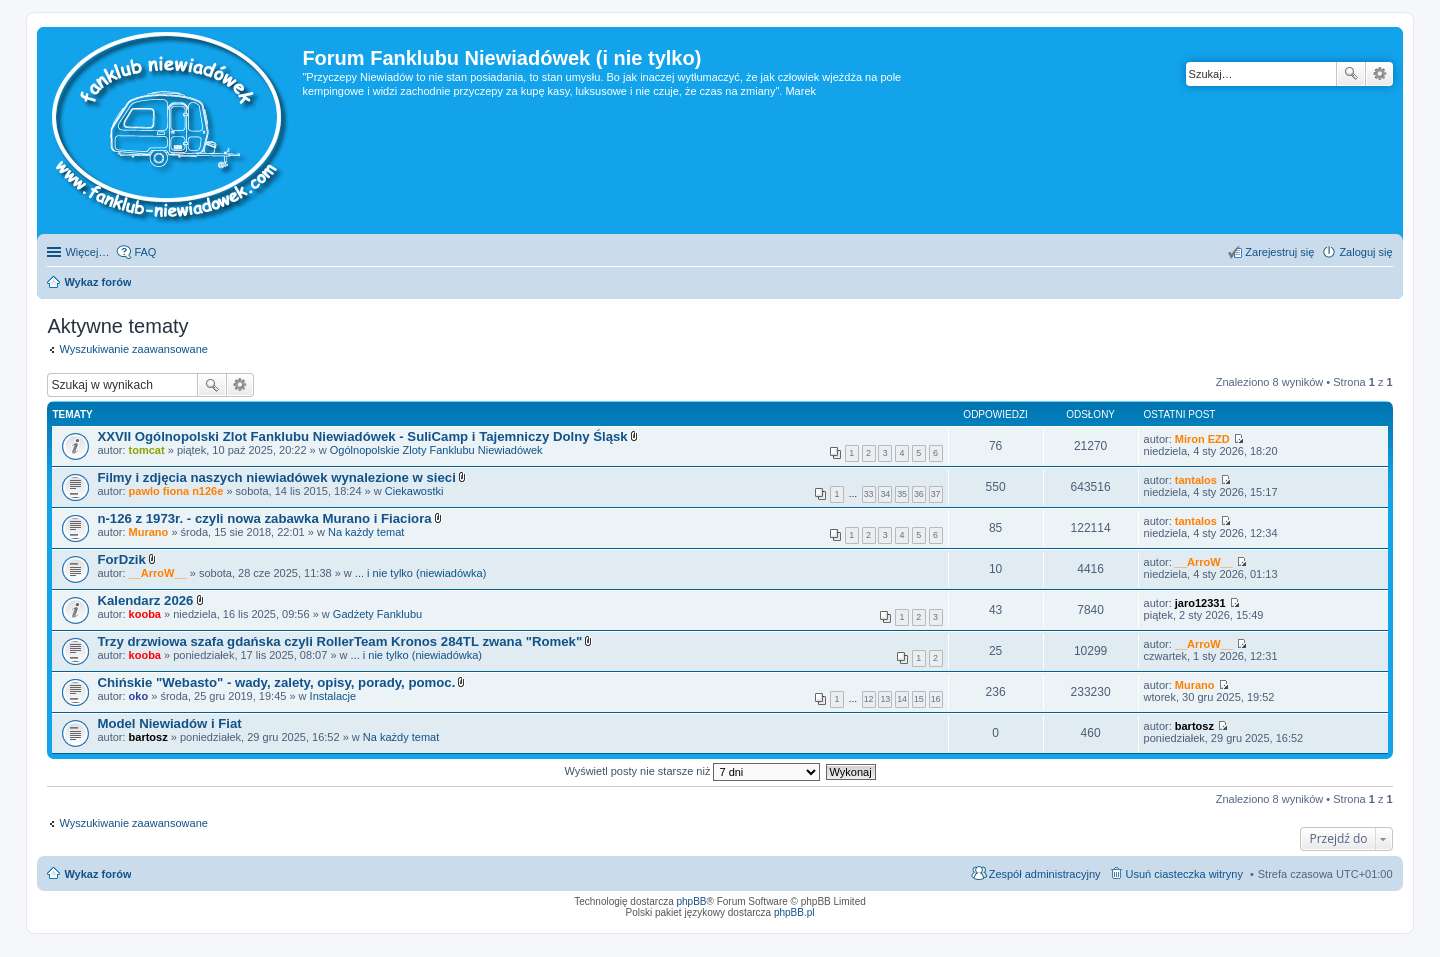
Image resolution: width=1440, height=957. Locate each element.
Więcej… (87, 252)
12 (869, 699)
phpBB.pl (794, 912)
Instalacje (333, 696)
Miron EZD (1202, 439)
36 (919, 494)
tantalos (1196, 480)
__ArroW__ (158, 573)
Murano (149, 532)
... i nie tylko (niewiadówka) (420, 573)
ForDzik (121, 559)
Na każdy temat (366, 532)
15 (919, 699)
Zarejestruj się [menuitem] (1279, 252)
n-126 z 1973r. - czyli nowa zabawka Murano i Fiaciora (264, 518)
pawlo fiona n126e (176, 491)
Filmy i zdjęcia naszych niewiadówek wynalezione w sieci (276, 477)
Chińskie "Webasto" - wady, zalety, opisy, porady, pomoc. (276, 682)
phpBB (692, 901)
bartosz (148, 737)
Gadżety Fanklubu (377, 614)
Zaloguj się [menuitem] (1365, 252)
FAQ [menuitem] (145, 252)
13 (885, 699)
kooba (145, 614)
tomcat (147, 450)
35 (902, 494)
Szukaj (1351, 74)
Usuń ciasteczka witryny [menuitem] (1184, 874)
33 (869, 494)
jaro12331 (1200, 603)
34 (885, 494)
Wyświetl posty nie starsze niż (692, 771)
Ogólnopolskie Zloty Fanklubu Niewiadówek (436, 450)
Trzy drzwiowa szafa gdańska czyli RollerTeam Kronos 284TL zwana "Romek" (339, 641)
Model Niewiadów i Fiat (169, 723)
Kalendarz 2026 (145, 600)
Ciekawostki (414, 491)
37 (936, 494)
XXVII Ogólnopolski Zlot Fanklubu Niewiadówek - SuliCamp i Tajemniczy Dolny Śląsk (362, 436)
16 (936, 699)
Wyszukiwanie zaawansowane (1379, 74)
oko (139, 696)
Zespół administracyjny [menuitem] (1045, 874)
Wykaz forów (97, 874)
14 (902, 699)
